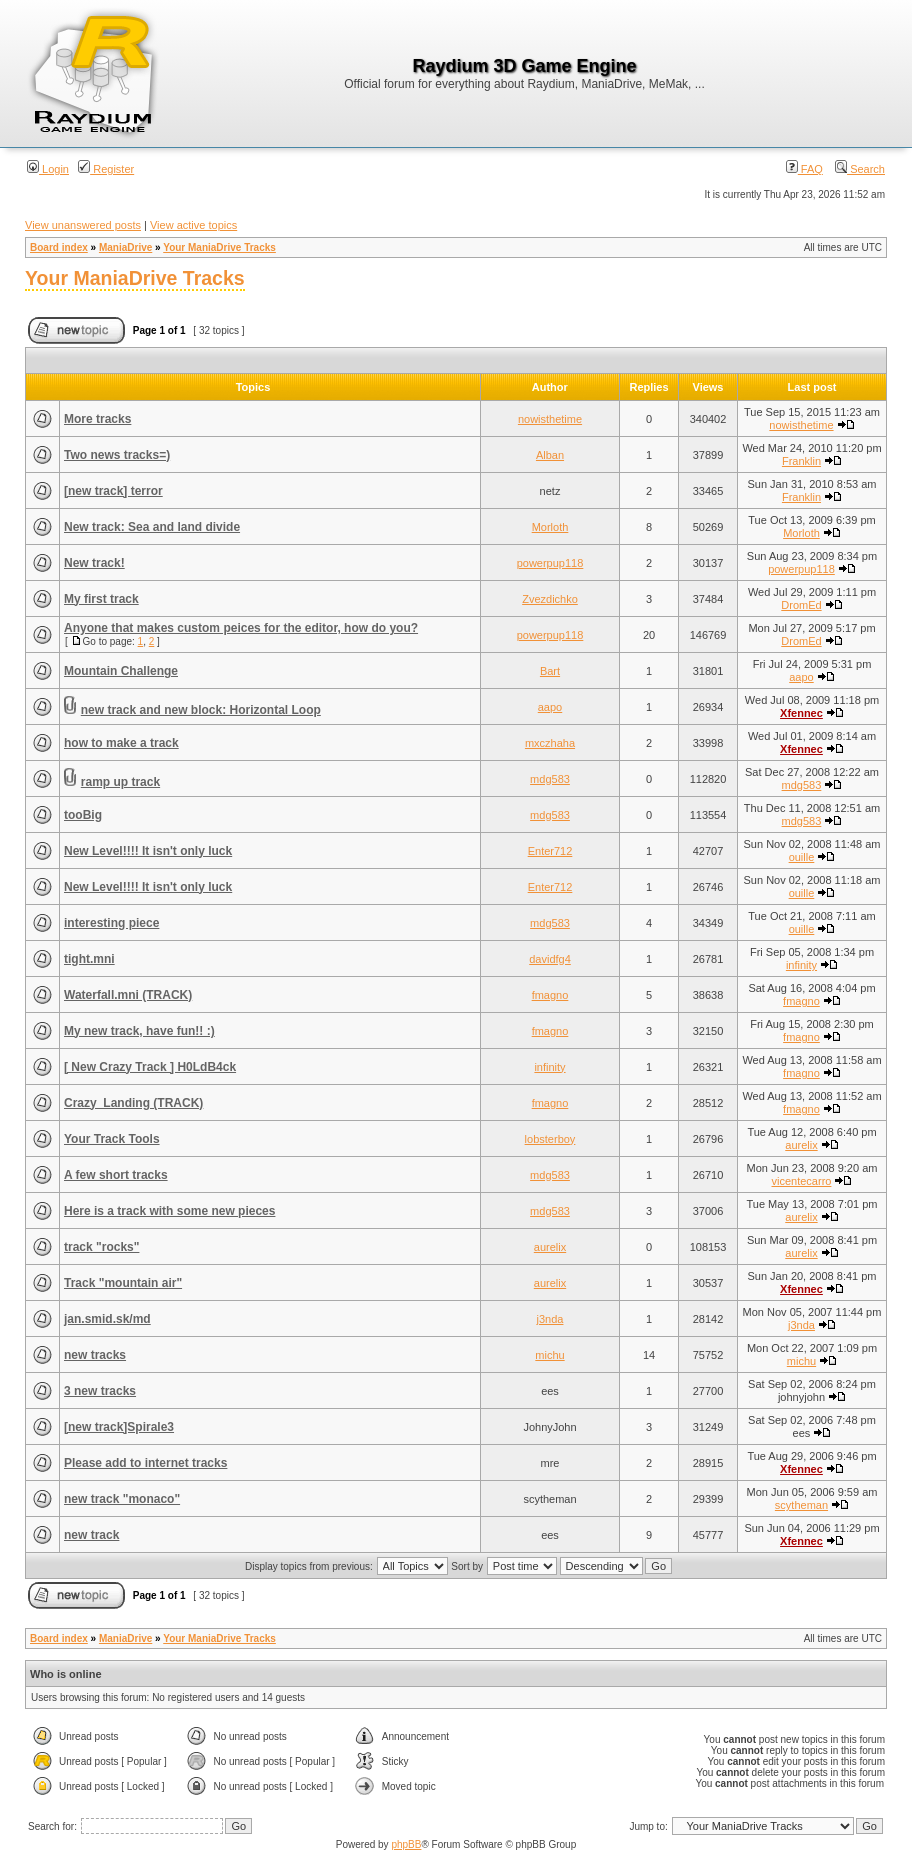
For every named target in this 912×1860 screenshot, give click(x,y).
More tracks (97, 419)
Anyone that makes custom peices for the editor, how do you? (241, 628)
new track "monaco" (122, 1499)
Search (860, 169)
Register (106, 169)
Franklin (801, 461)
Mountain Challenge (121, 671)
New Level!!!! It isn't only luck (148, 851)
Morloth (550, 527)
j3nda (550, 1319)
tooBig (83, 815)
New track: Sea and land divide (152, 527)
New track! (94, 563)
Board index (59, 247)
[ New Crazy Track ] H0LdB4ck (150, 1067)
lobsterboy (550, 1139)
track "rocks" (101, 1247)
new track (91, 1535)
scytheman (801, 1505)
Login (48, 169)
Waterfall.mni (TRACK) (128, 995)
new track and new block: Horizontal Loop (201, 710)
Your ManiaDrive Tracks (219, 247)
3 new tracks (100, 1391)
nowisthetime (550, 419)
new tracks (95, 1355)
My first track (101, 599)
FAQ (804, 169)
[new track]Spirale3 (119, 1427)
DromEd (801, 605)
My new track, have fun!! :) (139, 1031)
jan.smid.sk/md (107, 1319)
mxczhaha (550, 743)
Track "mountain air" (123, 1283)
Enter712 (550, 851)
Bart (550, 671)
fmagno (550, 995)
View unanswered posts (83, 225)
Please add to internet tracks (145, 1463)
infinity (801, 965)
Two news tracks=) (117, 455)
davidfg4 (550, 959)
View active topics (193, 225)
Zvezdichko (550, 599)
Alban (550, 455)
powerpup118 (550, 563)
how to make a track (121, 743)
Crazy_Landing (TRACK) (133, 1103)
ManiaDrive (125, 247)
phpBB (406, 1844)
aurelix (801, 1145)
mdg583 (550, 779)
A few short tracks (116, 1175)
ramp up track (120, 782)
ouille (802, 857)
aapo (801, 677)
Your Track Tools (112, 1139)
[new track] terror (113, 491)
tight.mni (89, 959)
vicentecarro (802, 1181)
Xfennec (801, 713)
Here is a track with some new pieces (169, 1211)
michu (549, 1355)
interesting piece (111, 923)
